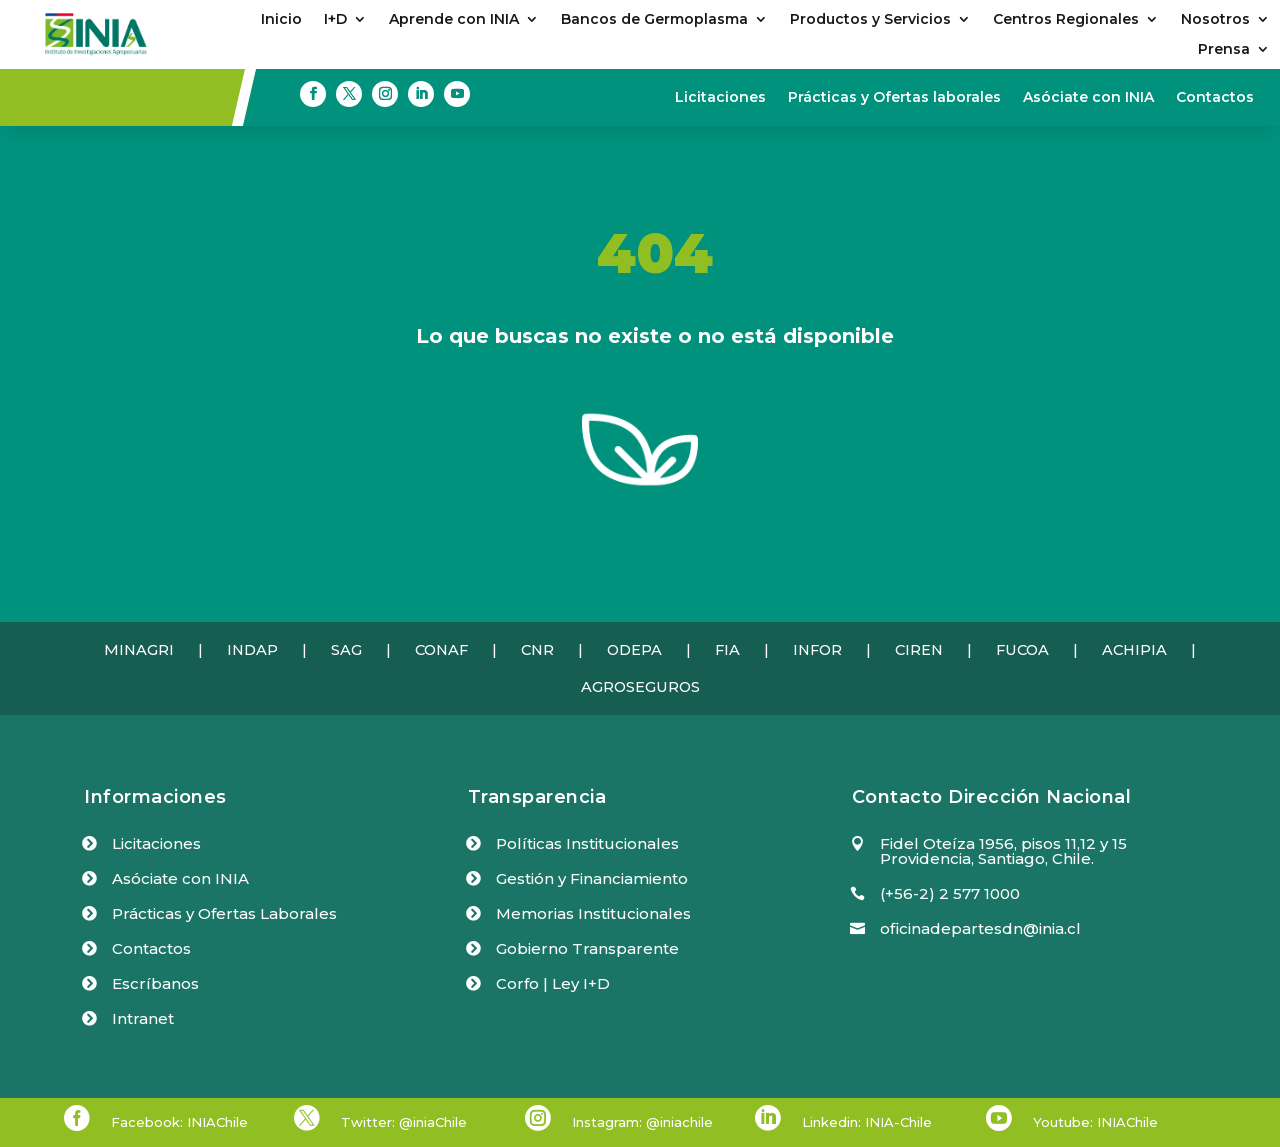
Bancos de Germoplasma (654, 20)
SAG (346, 650)
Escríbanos (155, 983)
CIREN (919, 650)
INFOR (817, 650)
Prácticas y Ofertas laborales (894, 98)
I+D (335, 20)
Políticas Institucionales (587, 843)
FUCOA (1022, 650)
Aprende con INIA (454, 20)
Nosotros (1215, 20)
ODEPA (634, 650)
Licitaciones (720, 98)
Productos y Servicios (870, 20)
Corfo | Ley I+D (553, 983)
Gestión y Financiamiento (592, 878)
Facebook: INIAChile (179, 1122)
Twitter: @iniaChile (404, 1122)
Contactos (1215, 98)
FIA (727, 650)
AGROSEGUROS (640, 687)
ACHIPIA (1134, 650)
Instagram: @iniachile (642, 1122)
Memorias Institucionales (593, 913)
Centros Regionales (1066, 20)
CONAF (441, 650)
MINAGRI (139, 650)
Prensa (1224, 50)
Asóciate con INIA (1088, 98)
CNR (537, 650)
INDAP (252, 650)
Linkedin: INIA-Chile (867, 1122)
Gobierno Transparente (587, 948)
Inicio (281, 20)
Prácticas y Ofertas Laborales (224, 913)
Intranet (143, 1018)
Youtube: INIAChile (1095, 1122)
